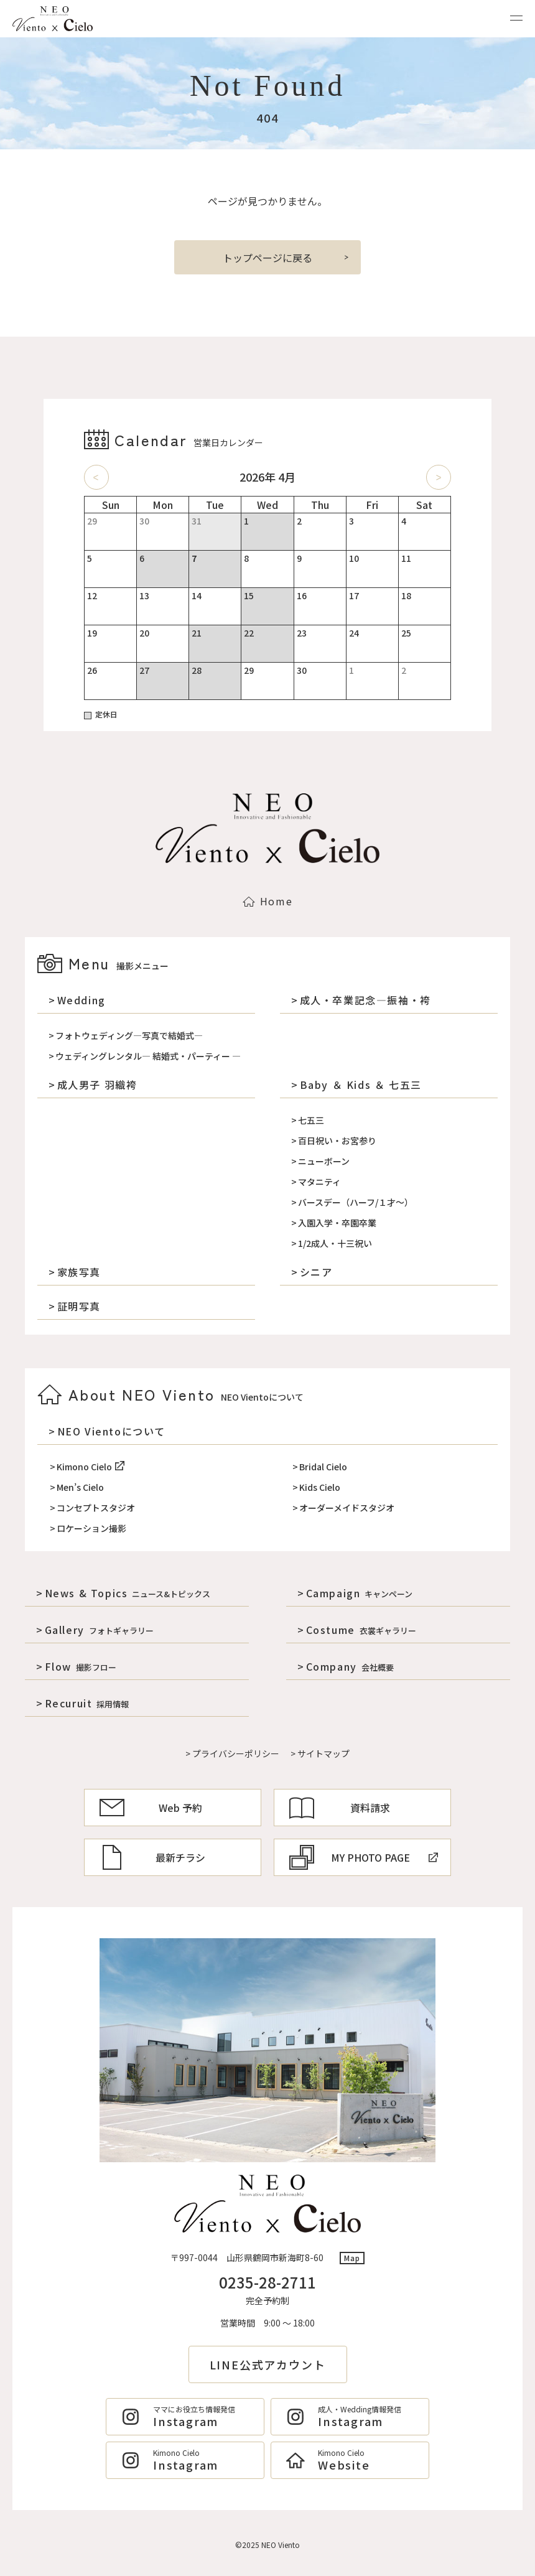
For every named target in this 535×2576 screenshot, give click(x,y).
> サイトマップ (320, 1753)
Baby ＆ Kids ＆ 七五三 (361, 1084)
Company (350, 1666)
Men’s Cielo (80, 1487)
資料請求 (339, 1807)
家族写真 (79, 1271)
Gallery (99, 1629)
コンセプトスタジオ (96, 1507)
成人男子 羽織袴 (97, 1084)
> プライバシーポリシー (232, 1753)
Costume (361, 1629)
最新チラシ (152, 1857)
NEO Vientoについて (111, 1431)
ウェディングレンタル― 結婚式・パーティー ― (148, 1056)
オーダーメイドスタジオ (346, 1507)
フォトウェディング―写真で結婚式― (129, 1035)
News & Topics (128, 1592)
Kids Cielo (319, 1487)
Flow (80, 1666)
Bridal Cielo (323, 1466)
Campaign (359, 1592)
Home (267, 901)
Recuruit (87, 1703)
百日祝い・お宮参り (337, 1140)
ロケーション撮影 (91, 1528)
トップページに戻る (267, 257)
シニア (316, 1271)
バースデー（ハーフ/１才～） (355, 1202)
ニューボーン (324, 1161)
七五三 (311, 1120)
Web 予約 (151, 1807)
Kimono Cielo (90, 1466)
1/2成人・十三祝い (335, 1243)
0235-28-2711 (267, 2282)
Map (352, 2257)
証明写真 (79, 1306)
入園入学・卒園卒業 (337, 1222)
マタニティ (319, 1181)
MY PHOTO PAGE (363, 1857)
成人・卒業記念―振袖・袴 (365, 999)
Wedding (81, 999)
